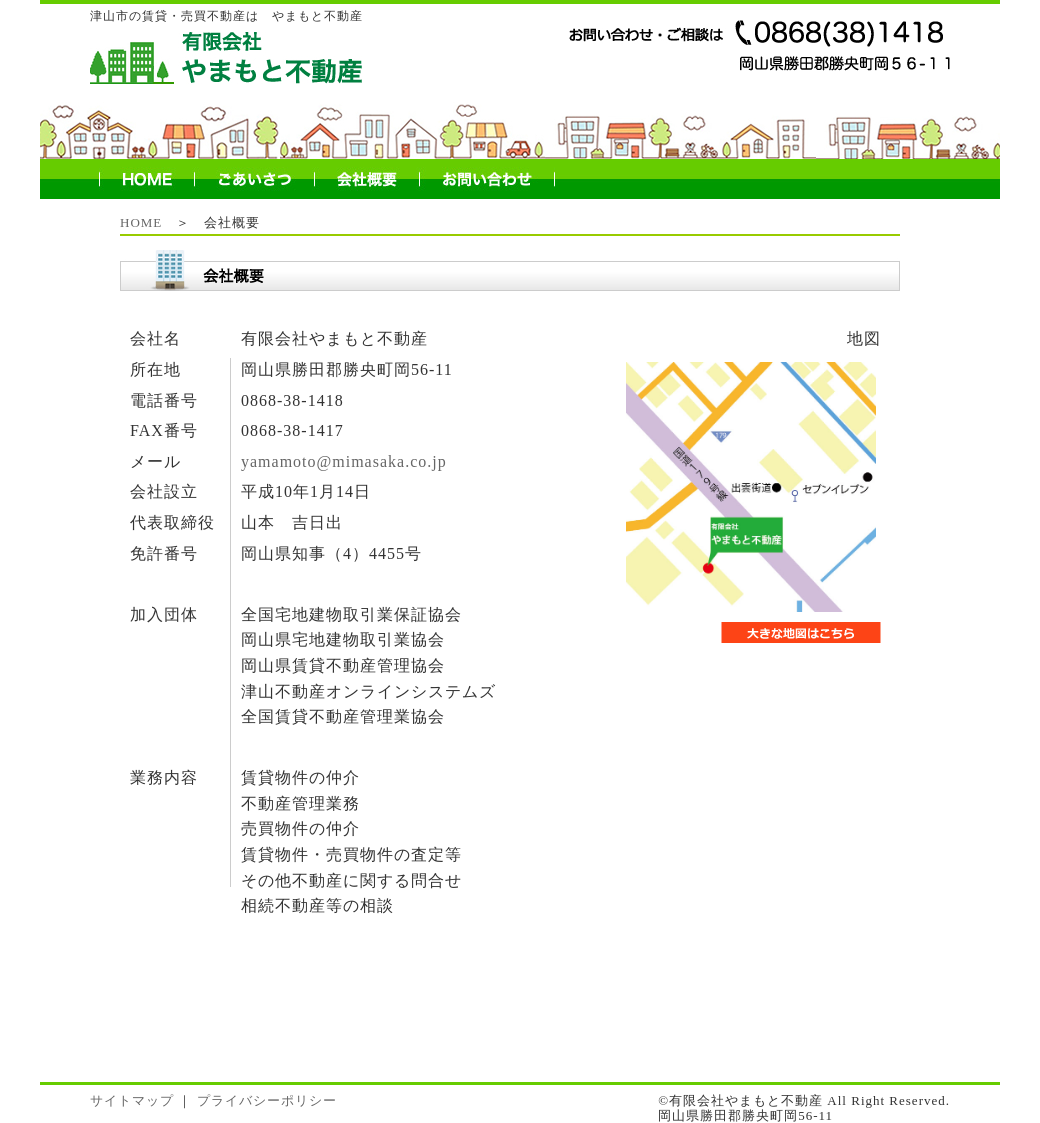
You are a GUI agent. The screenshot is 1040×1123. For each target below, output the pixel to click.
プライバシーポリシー (267, 1100)
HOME (141, 222)
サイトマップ (132, 1100)
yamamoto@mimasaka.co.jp (341, 461)
